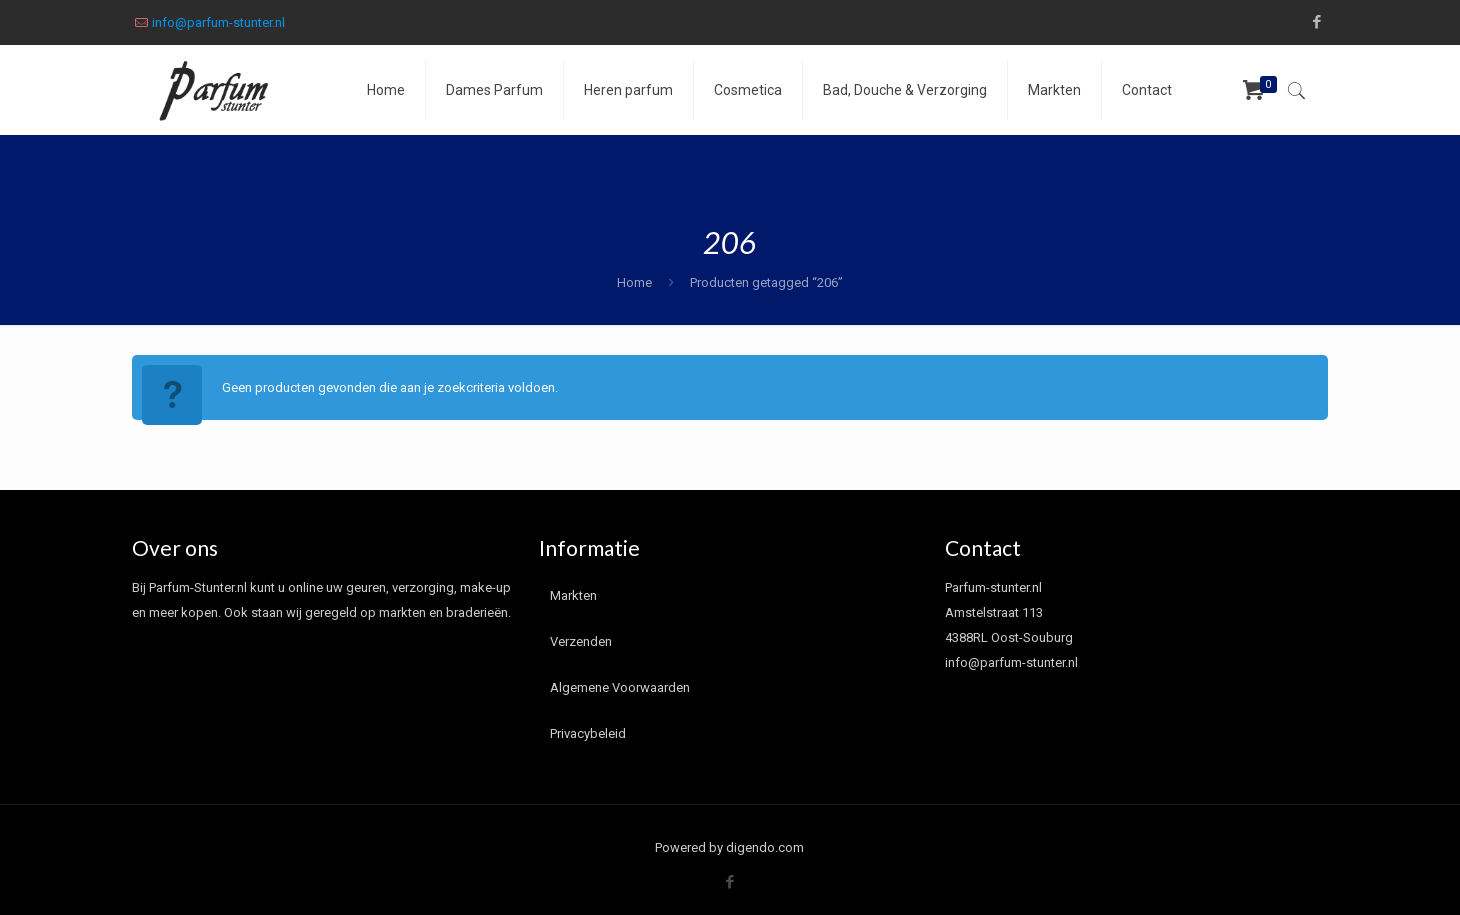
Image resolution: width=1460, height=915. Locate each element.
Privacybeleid (588, 733)
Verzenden (581, 641)
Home (634, 282)
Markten (573, 595)
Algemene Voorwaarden (620, 687)
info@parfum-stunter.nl (218, 22)
